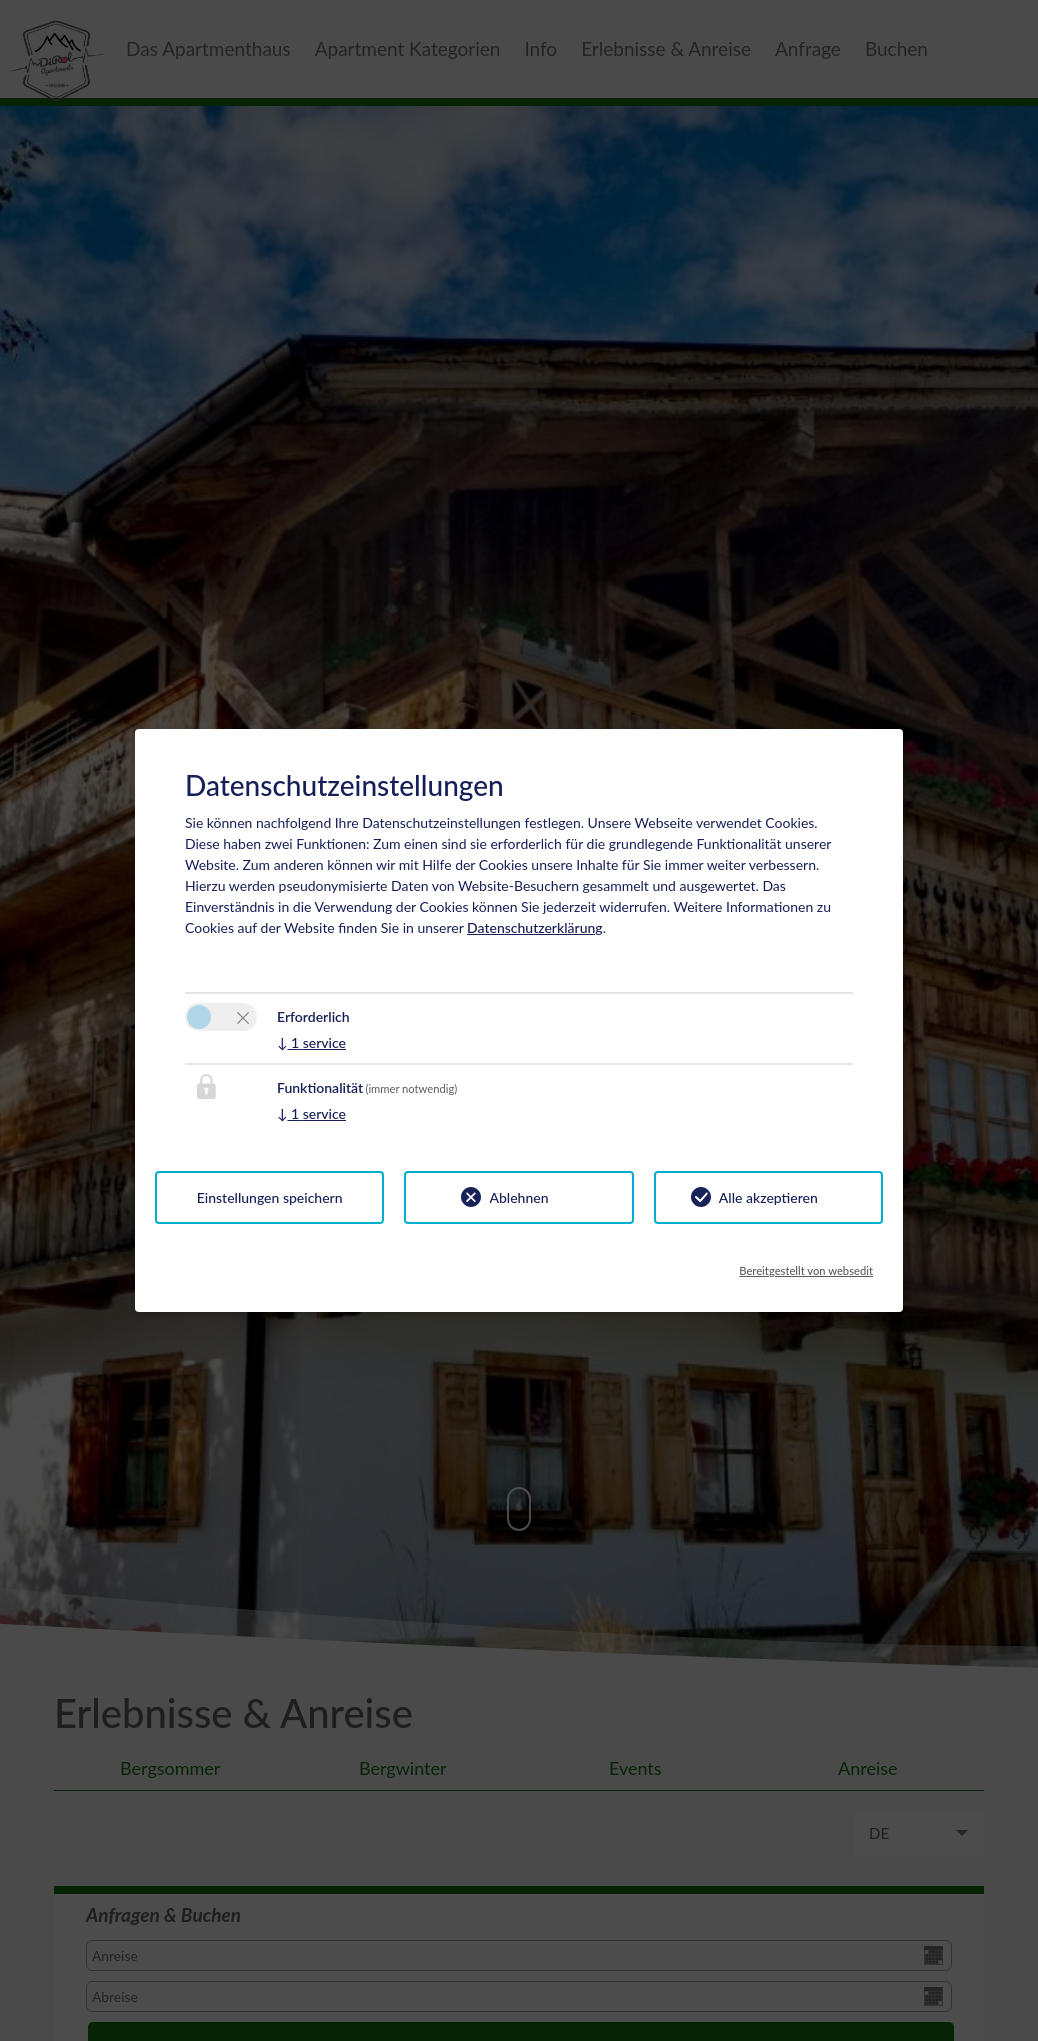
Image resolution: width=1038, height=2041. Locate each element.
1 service (311, 1042)
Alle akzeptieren (768, 1197)
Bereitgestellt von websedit (806, 1265)
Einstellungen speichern (270, 1197)
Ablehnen (518, 1197)
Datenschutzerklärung (535, 927)
